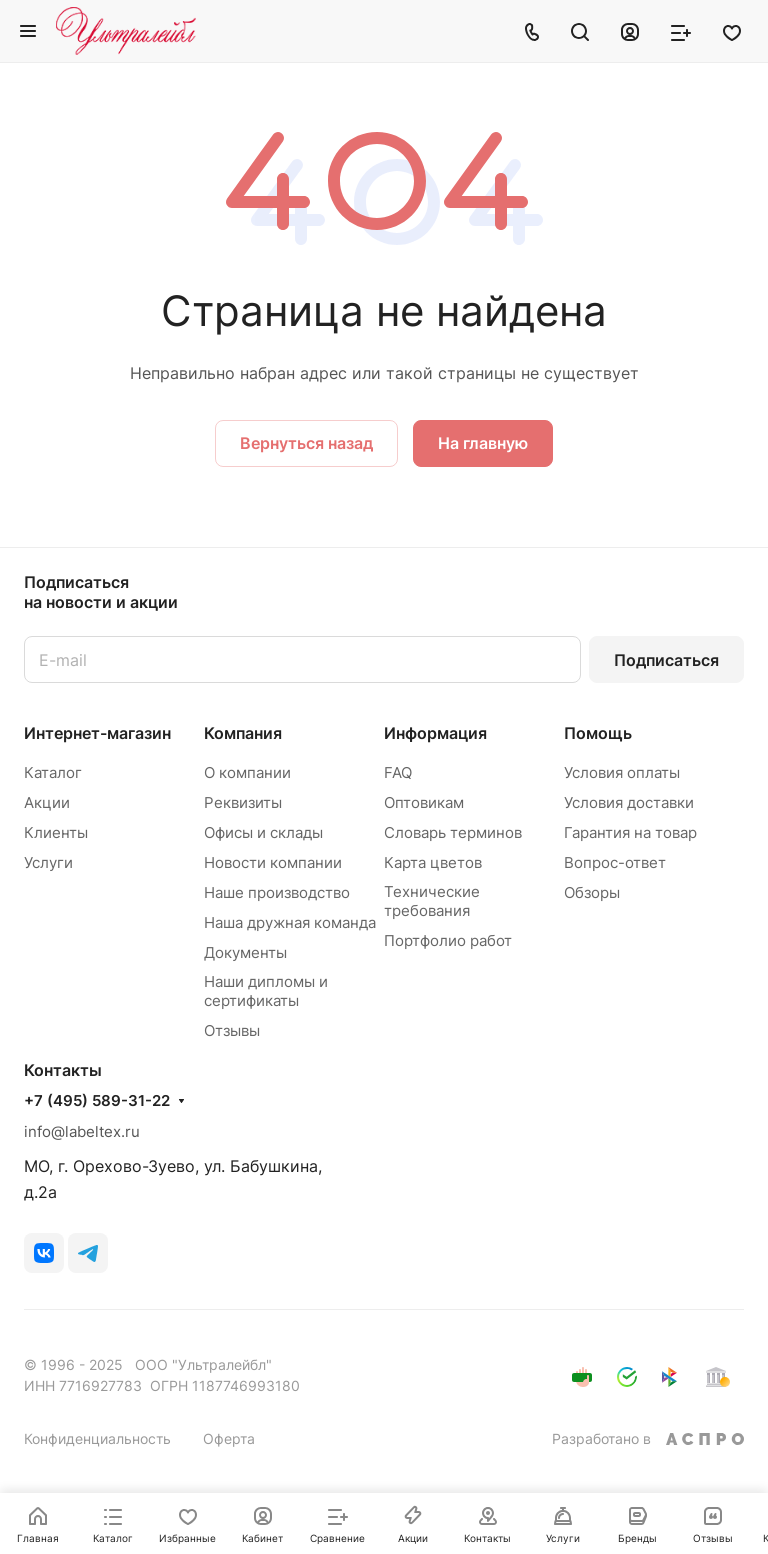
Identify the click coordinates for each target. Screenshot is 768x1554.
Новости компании (273, 862)
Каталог (53, 772)
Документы (245, 952)
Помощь (598, 733)
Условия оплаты (622, 772)
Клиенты (56, 832)
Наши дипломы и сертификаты (266, 991)
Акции (47, 802)
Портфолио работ (448, 940)
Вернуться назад (306, 443)
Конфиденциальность (97, 1438)
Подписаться (666, 660)
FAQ (398, 772)
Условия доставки (629, 802)
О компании (247, 772)
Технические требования (432, 901)
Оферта (229, 1438)
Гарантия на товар (630, 832)
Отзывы (232, 1030)
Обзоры (592, 892)
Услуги (48, 862)
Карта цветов (433, 862)
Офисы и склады (263, 832)
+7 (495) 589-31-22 (97, 1101)
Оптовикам (424, 802)
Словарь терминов (453, 832)
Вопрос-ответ (615, 862)
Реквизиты (243, 802)
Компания (243, 733)
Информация (435, 733)
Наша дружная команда (290, 922)
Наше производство (277, 892)
